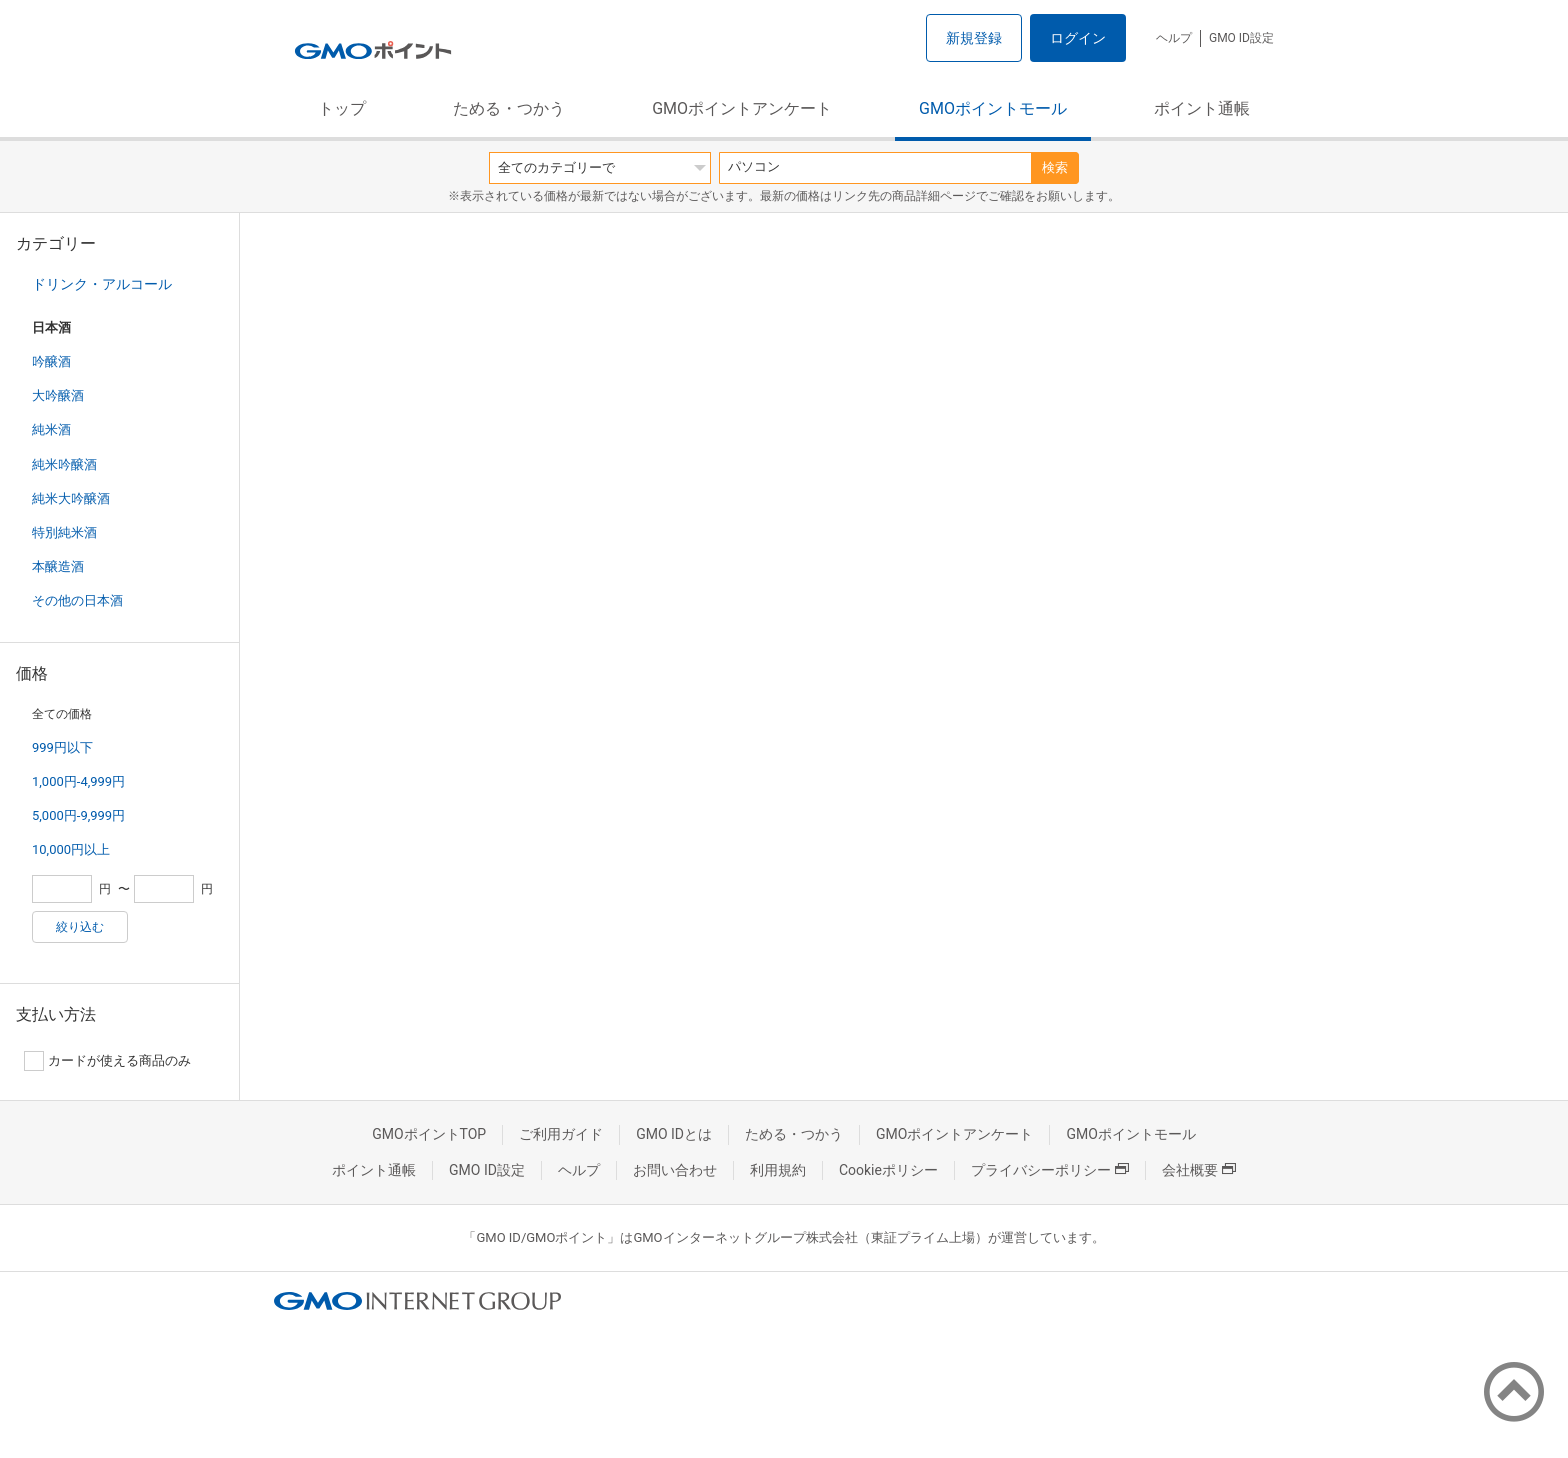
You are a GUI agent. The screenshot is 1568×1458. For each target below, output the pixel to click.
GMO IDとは (674, 1134)
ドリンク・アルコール (102, 284)
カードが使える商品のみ (107, 1061)
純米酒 (51, 429)
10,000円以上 (71, 849)
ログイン (1078, 38)
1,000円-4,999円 (78, 781)
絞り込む (80, 927)
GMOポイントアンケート (742, 108)
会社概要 (1199, 1170)
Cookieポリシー (888, 1170)
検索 (1055, 167)
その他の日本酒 (77, 600)
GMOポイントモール (993, 108)
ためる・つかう (509, 108)
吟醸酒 (51, 361)
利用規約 (778, 1170)
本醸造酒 (58, 566)
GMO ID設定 (1241, 38)
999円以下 (62, 747)
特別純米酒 (64, 532)
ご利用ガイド (561, 1134)
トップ (342, 108)
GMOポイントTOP (429, 1134)
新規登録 (974, 38)
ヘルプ (1174, 38)
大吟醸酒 (58, 395)
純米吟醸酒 (64, 464)
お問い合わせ (675, 1170)
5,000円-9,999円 (78, 815)
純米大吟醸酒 (71, 498)
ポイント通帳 (1202, 108)
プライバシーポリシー (1050, 1170)
